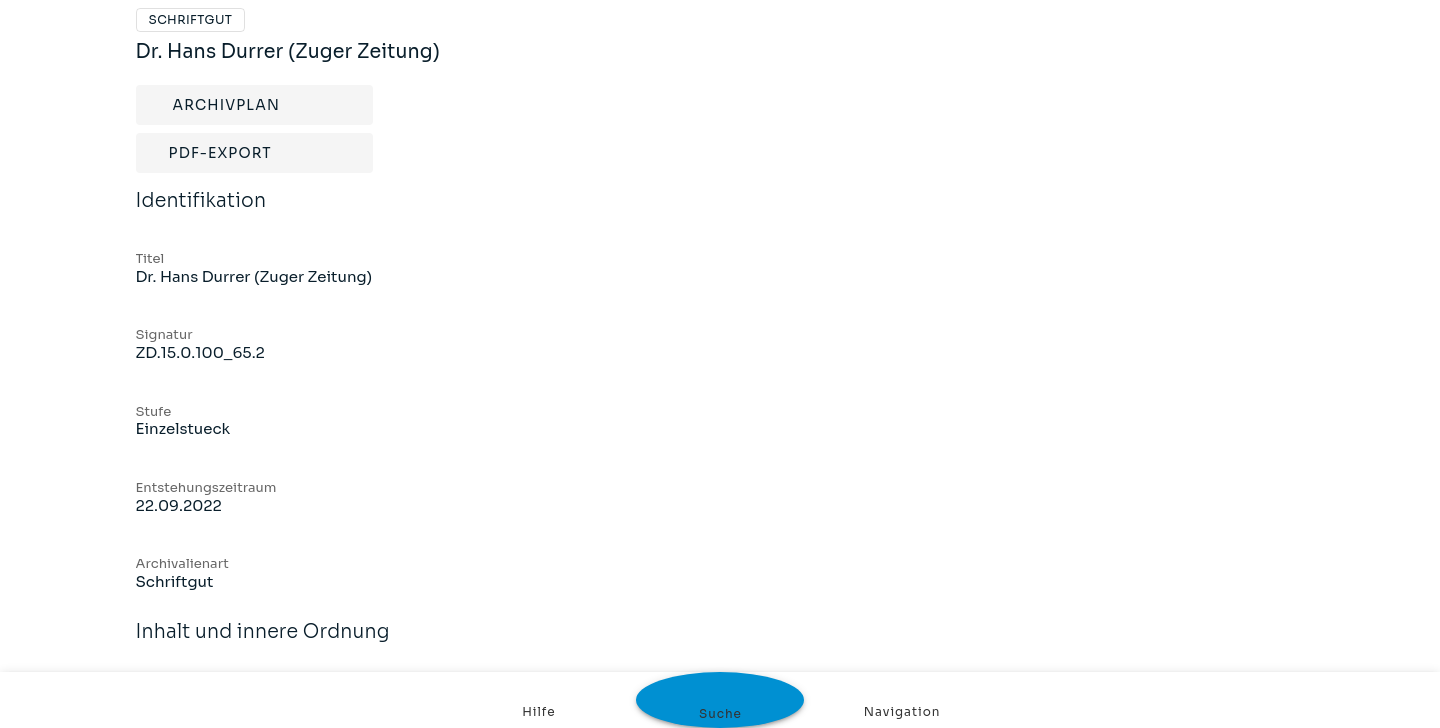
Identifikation (201, 214)
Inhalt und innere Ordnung (263, 645)
